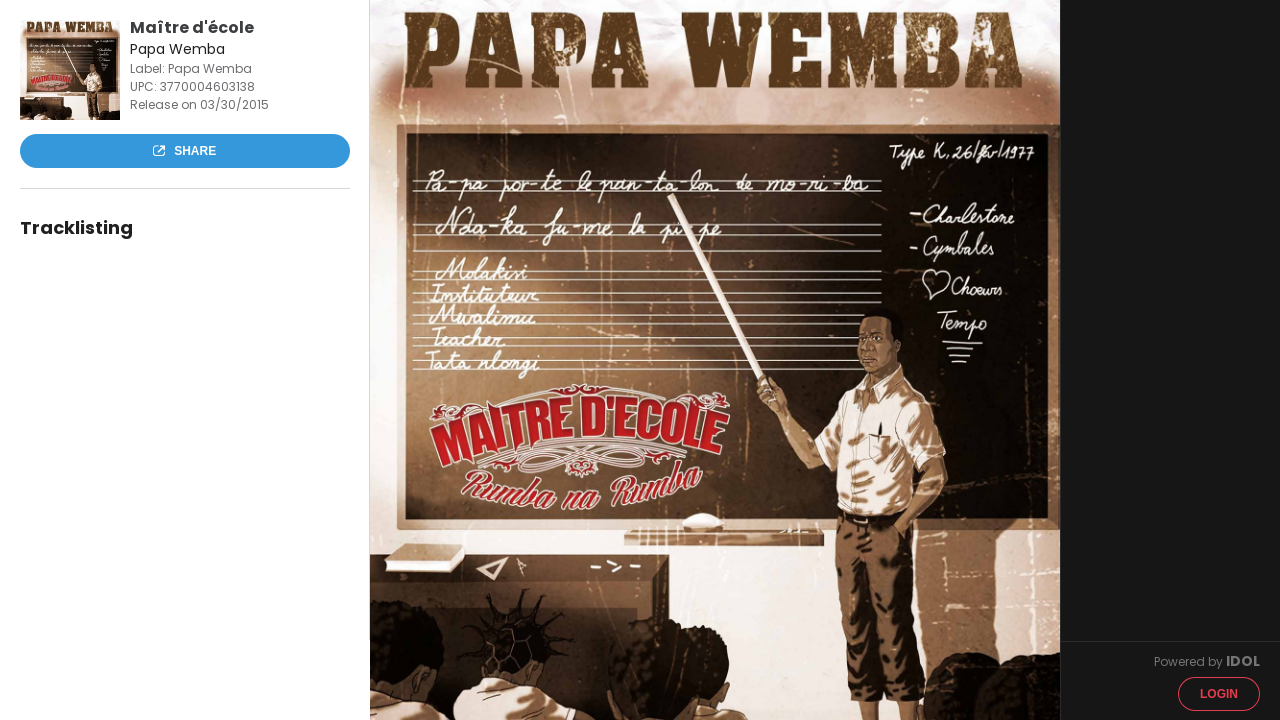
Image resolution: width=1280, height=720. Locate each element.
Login (1219, 694)
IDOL (1243, 661)
